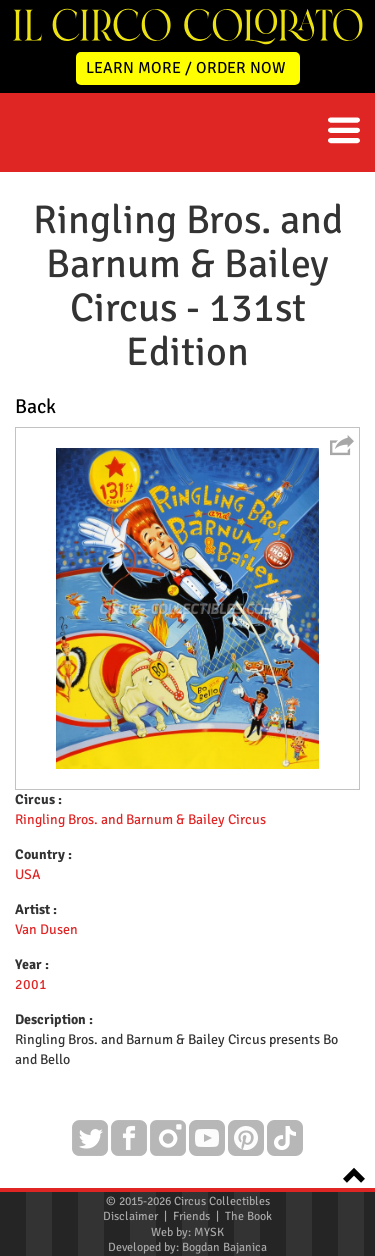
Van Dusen (46, 929)
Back (35, 406)
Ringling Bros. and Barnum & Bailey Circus (140, 819)
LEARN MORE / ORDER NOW (186, 68)
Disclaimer (130, 1216)
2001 (31, 984)
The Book (248, 1216)
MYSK (209, 1232)
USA (28, 874)
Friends (191, 1216)
